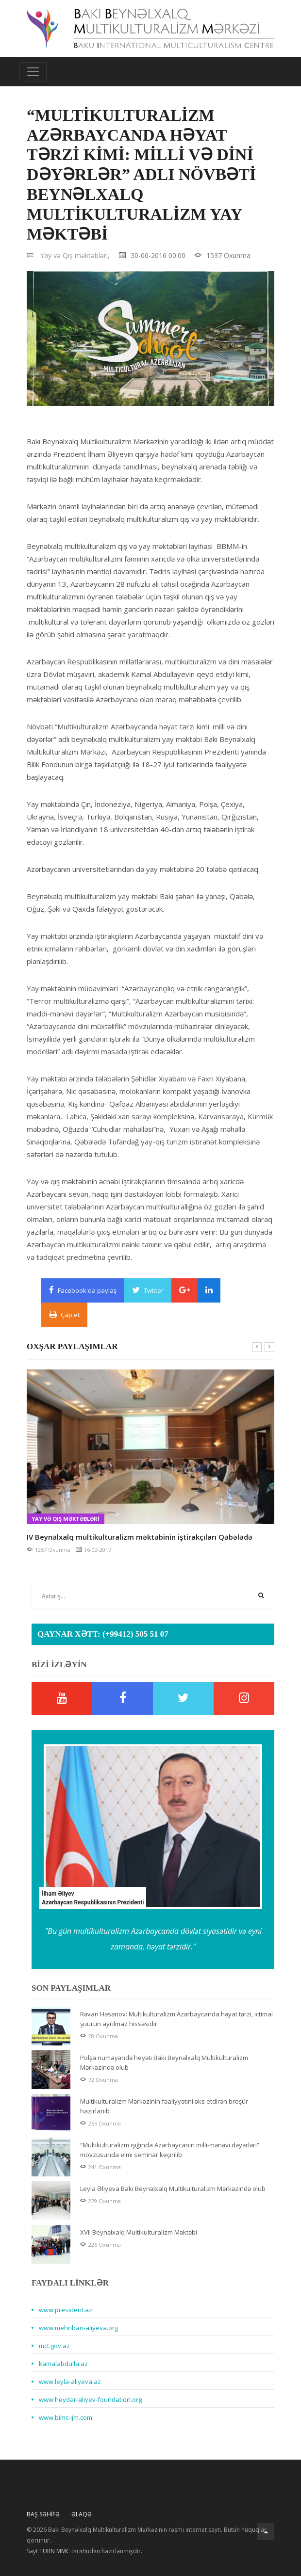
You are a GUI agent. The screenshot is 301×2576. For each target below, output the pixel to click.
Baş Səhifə (43, 2514)
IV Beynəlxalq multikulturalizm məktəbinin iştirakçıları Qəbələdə (139, 1537)
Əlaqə (81, 2514)
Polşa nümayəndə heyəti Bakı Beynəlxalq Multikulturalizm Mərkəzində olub (164, 2062)
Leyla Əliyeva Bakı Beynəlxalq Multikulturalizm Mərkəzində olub (173, 2188)
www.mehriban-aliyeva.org (78, 2327)
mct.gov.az (54, 2345)
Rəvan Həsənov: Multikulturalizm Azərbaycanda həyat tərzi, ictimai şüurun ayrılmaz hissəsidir (176, 2019)
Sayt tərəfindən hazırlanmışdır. (84, 2551)
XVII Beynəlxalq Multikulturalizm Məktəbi (138, 2232)
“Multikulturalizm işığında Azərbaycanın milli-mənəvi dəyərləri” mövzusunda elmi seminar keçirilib (169, 2150)
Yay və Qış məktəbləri (66, 1518)
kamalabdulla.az (63, 2363)
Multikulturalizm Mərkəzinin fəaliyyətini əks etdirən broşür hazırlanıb (164, 2106)
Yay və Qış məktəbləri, (75, 255)
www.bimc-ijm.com (65, 2417)
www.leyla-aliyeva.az (70, 2381)
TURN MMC (54, 2551)
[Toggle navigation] (33, 71)
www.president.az (65, 2309)
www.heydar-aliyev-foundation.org (90, 2399)
